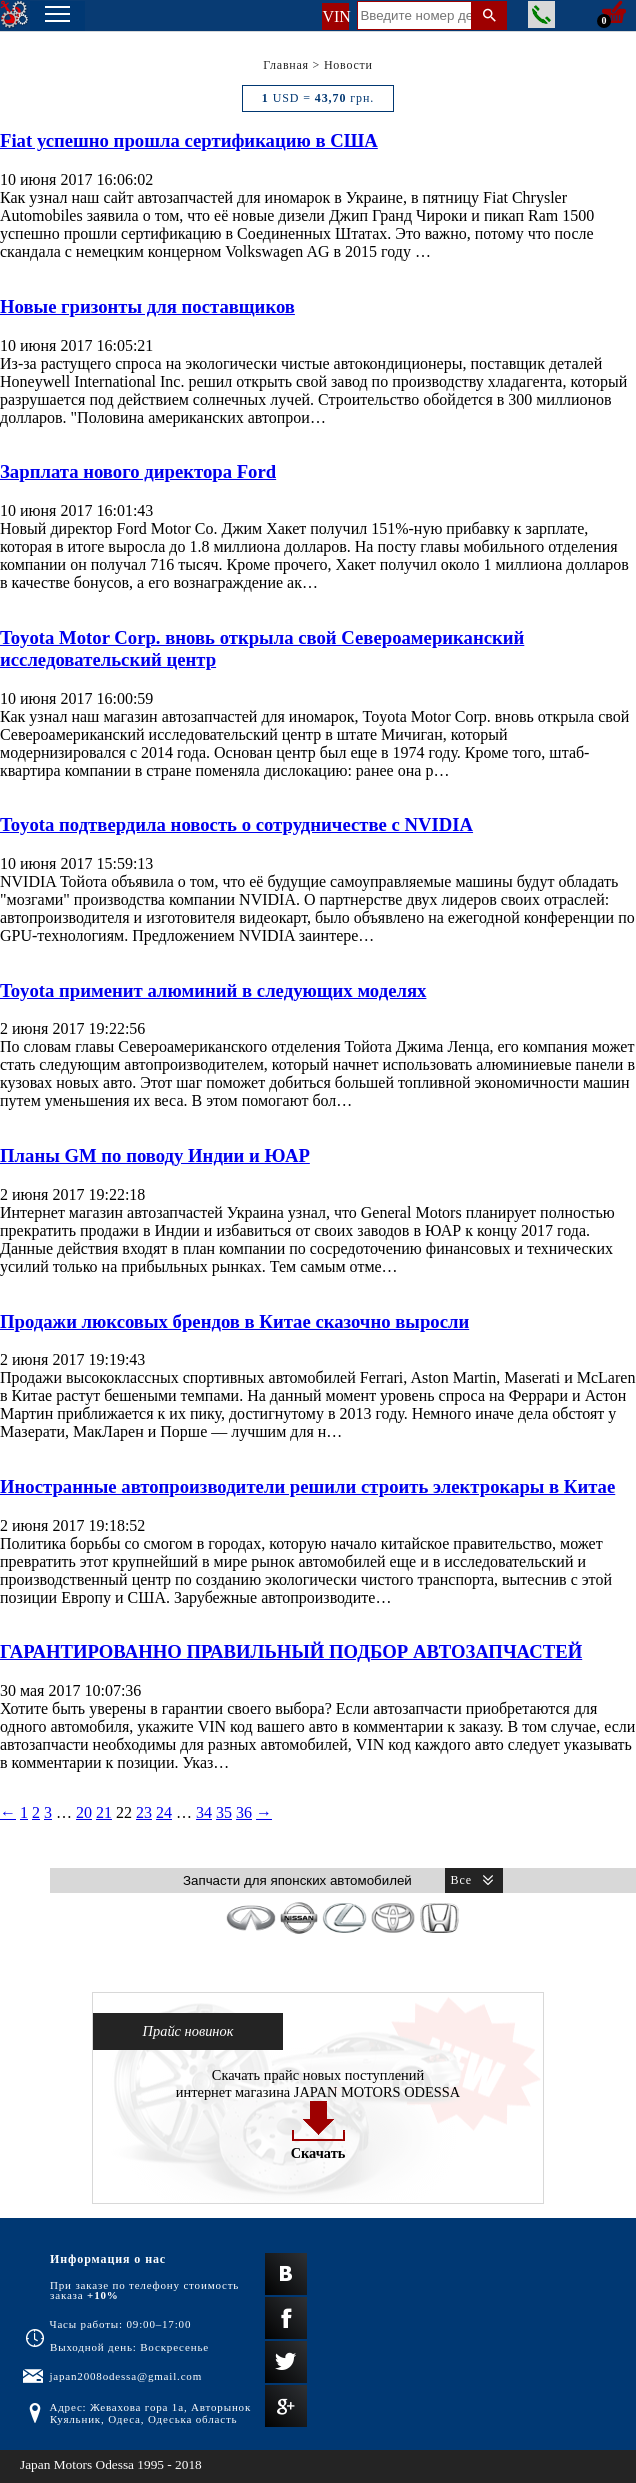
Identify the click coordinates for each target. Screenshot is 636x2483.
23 (144, 1812)
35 (224, 1812)
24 (164, 1812)
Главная (286, 65)
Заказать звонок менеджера (541, 14)
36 (244, 1812)
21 (104, 1812)
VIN (335, 16)
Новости (348, 65)
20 (84, 1812)
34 (204, 1812)
